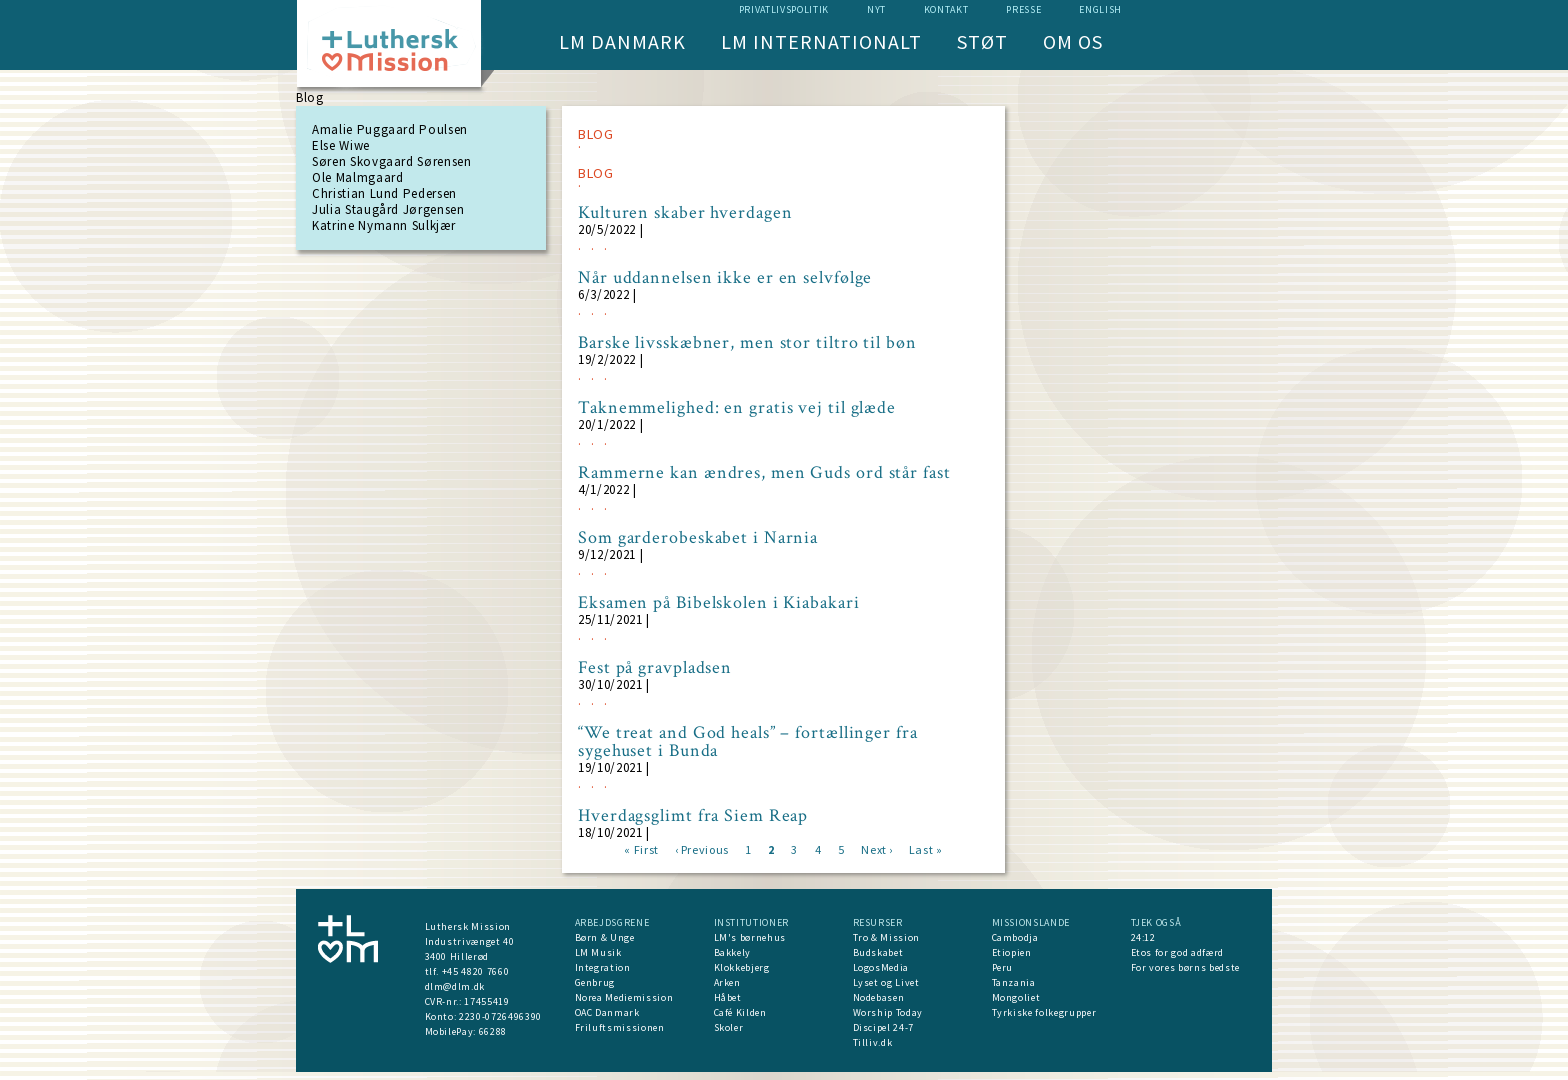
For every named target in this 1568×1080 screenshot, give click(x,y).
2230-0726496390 (500, 1016)
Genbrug (595, 982)
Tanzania (1014, 982)
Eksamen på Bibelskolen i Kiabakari (719, 603)
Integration (603, 967)
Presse (1023, 9)
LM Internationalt (821, 41)
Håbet (728, 997)
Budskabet (878, 952)
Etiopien (1012, 952)
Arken (727, 982)
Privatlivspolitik (784, 9)
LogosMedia (881, 967)
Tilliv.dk (873, 1042)
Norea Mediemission (624, 997)
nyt (876, 9)
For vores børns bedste (1185, 967)
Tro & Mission (886, 937)
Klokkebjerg (742, 967)
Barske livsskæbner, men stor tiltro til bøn (747, 343)
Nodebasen (879, 997)
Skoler (729, 1027)
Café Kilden (740, 1012)
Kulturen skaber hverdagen (685, 213)
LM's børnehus (750, 937)
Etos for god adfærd (1177, 952)
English (1100, 9)
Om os (1073, 41)
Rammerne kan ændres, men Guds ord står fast (764, 473)
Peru (1003, 967)
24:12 (1143, 937)
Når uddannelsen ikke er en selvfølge (725, 278)
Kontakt (946, 9)
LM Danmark (622, 41)
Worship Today (888, 1012)
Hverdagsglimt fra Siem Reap (693, 816)
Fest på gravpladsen (655, 668)
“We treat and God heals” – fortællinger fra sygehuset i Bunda (748, 742)
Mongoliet (1016, 997)
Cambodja (1015, 937)
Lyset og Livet (886, 982)
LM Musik (598, 952)
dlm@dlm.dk (455, 986)
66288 (493, 1031)
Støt (982, 41)
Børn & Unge (605, 937)
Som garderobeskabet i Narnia (698, 538)
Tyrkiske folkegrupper (1044, 1012)
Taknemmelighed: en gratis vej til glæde (737, 408)
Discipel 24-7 (883, 1027)
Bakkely (733, 952)
